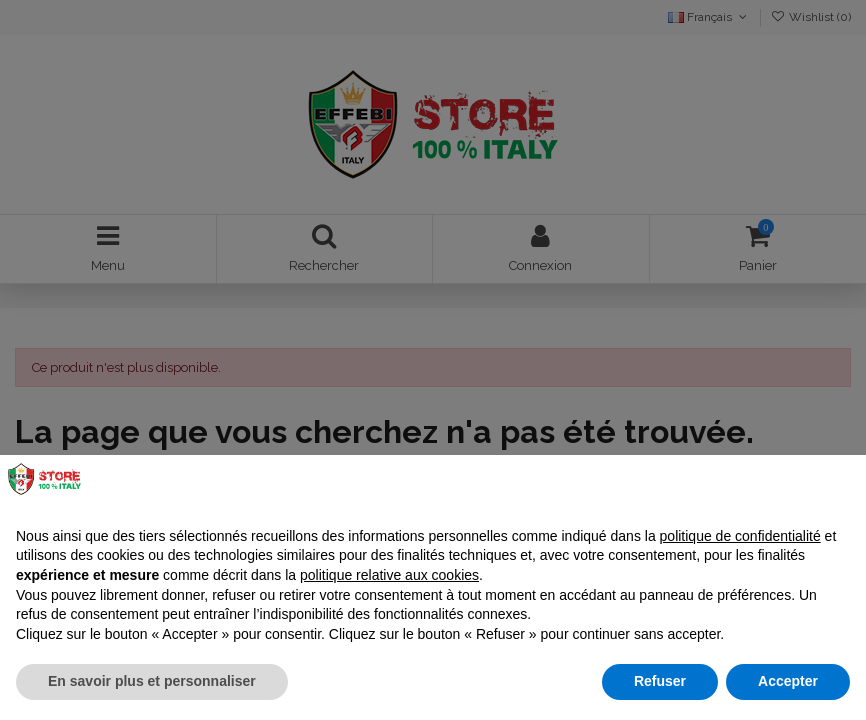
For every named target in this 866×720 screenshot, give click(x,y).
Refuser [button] (660, 681)
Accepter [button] (788, 681)
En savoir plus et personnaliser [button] (152, 681)
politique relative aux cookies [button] (389, 575)
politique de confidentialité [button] (740, 536)
